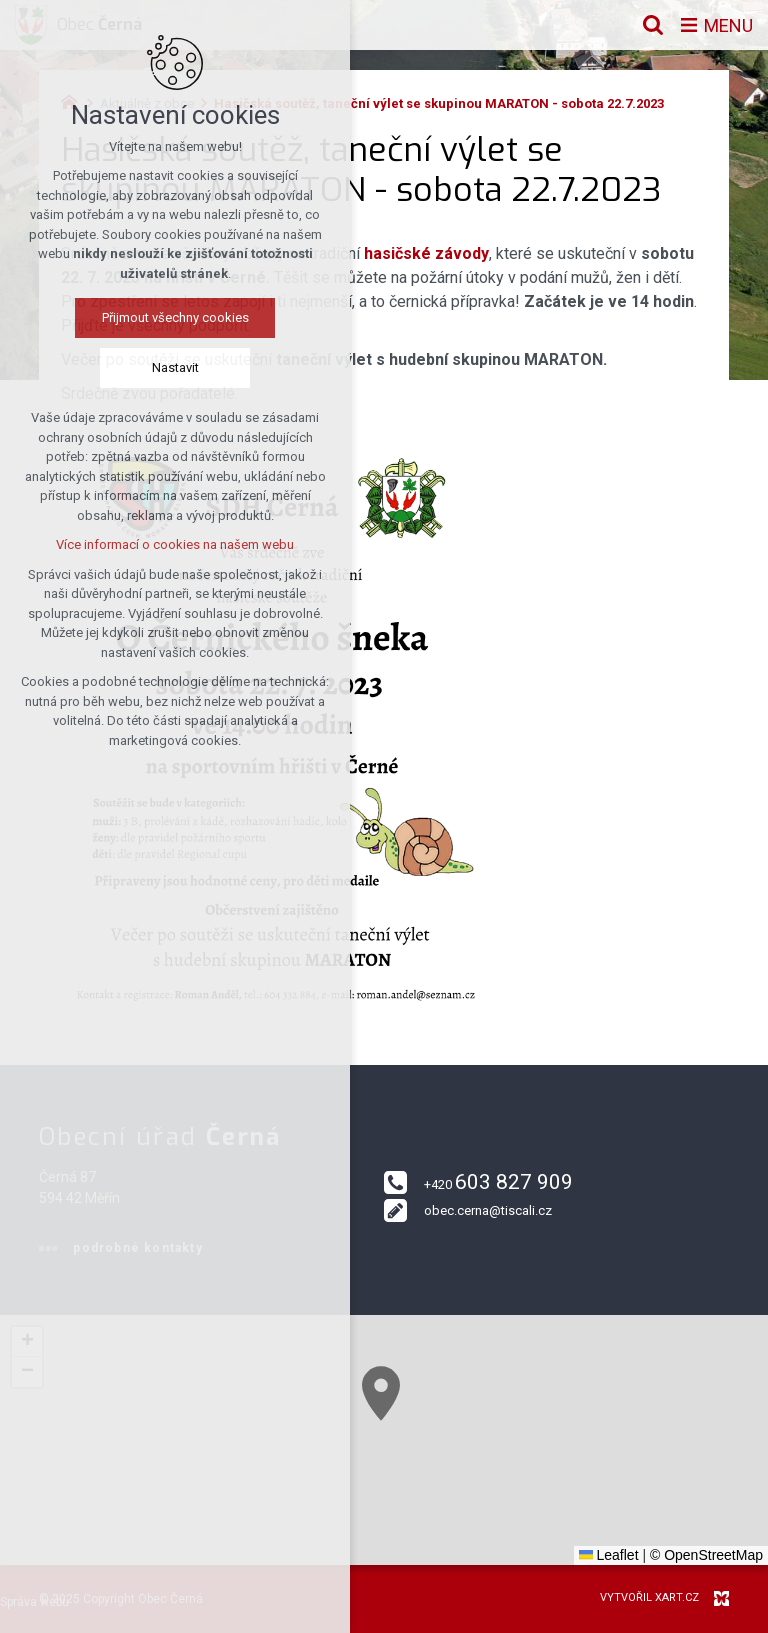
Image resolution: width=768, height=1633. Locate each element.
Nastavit (171, 367)
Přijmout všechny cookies (171, 317)
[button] (433, 1430)
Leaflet (609, 1555)
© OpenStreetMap (706, 1555)
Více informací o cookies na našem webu (171, 544)
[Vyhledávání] (653, 25)
